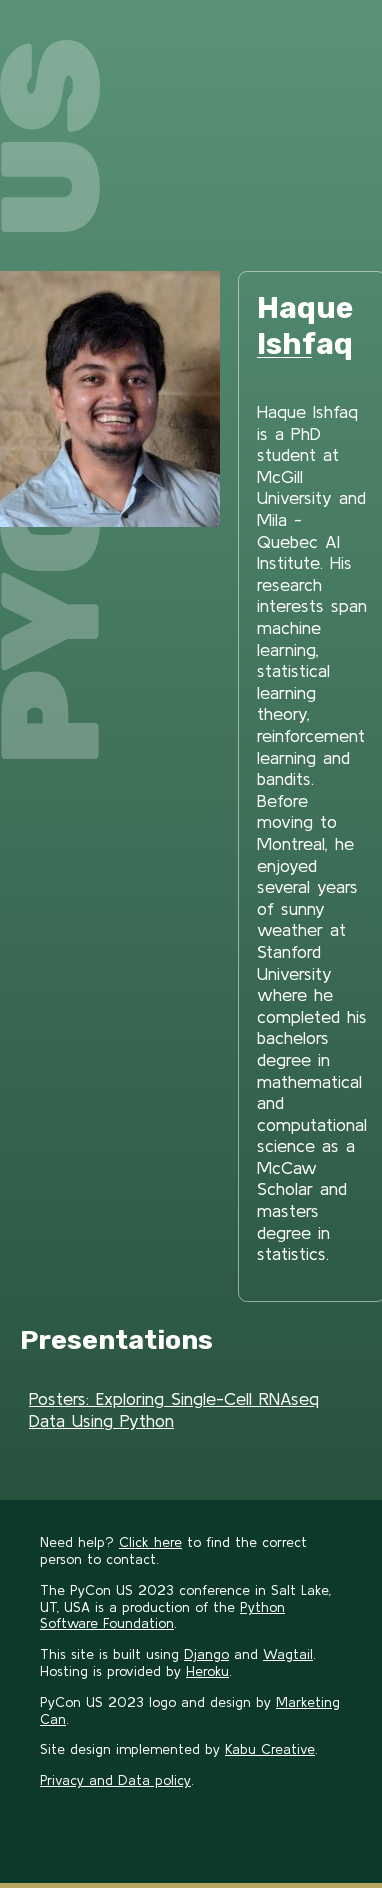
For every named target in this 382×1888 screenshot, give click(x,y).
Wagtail (288, 1654)
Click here (150, 1542)
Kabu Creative (270, 1749)
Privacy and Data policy (115, 1780)
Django (206, 1654)
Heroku (207, 1671)
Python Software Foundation (162, 1615)
